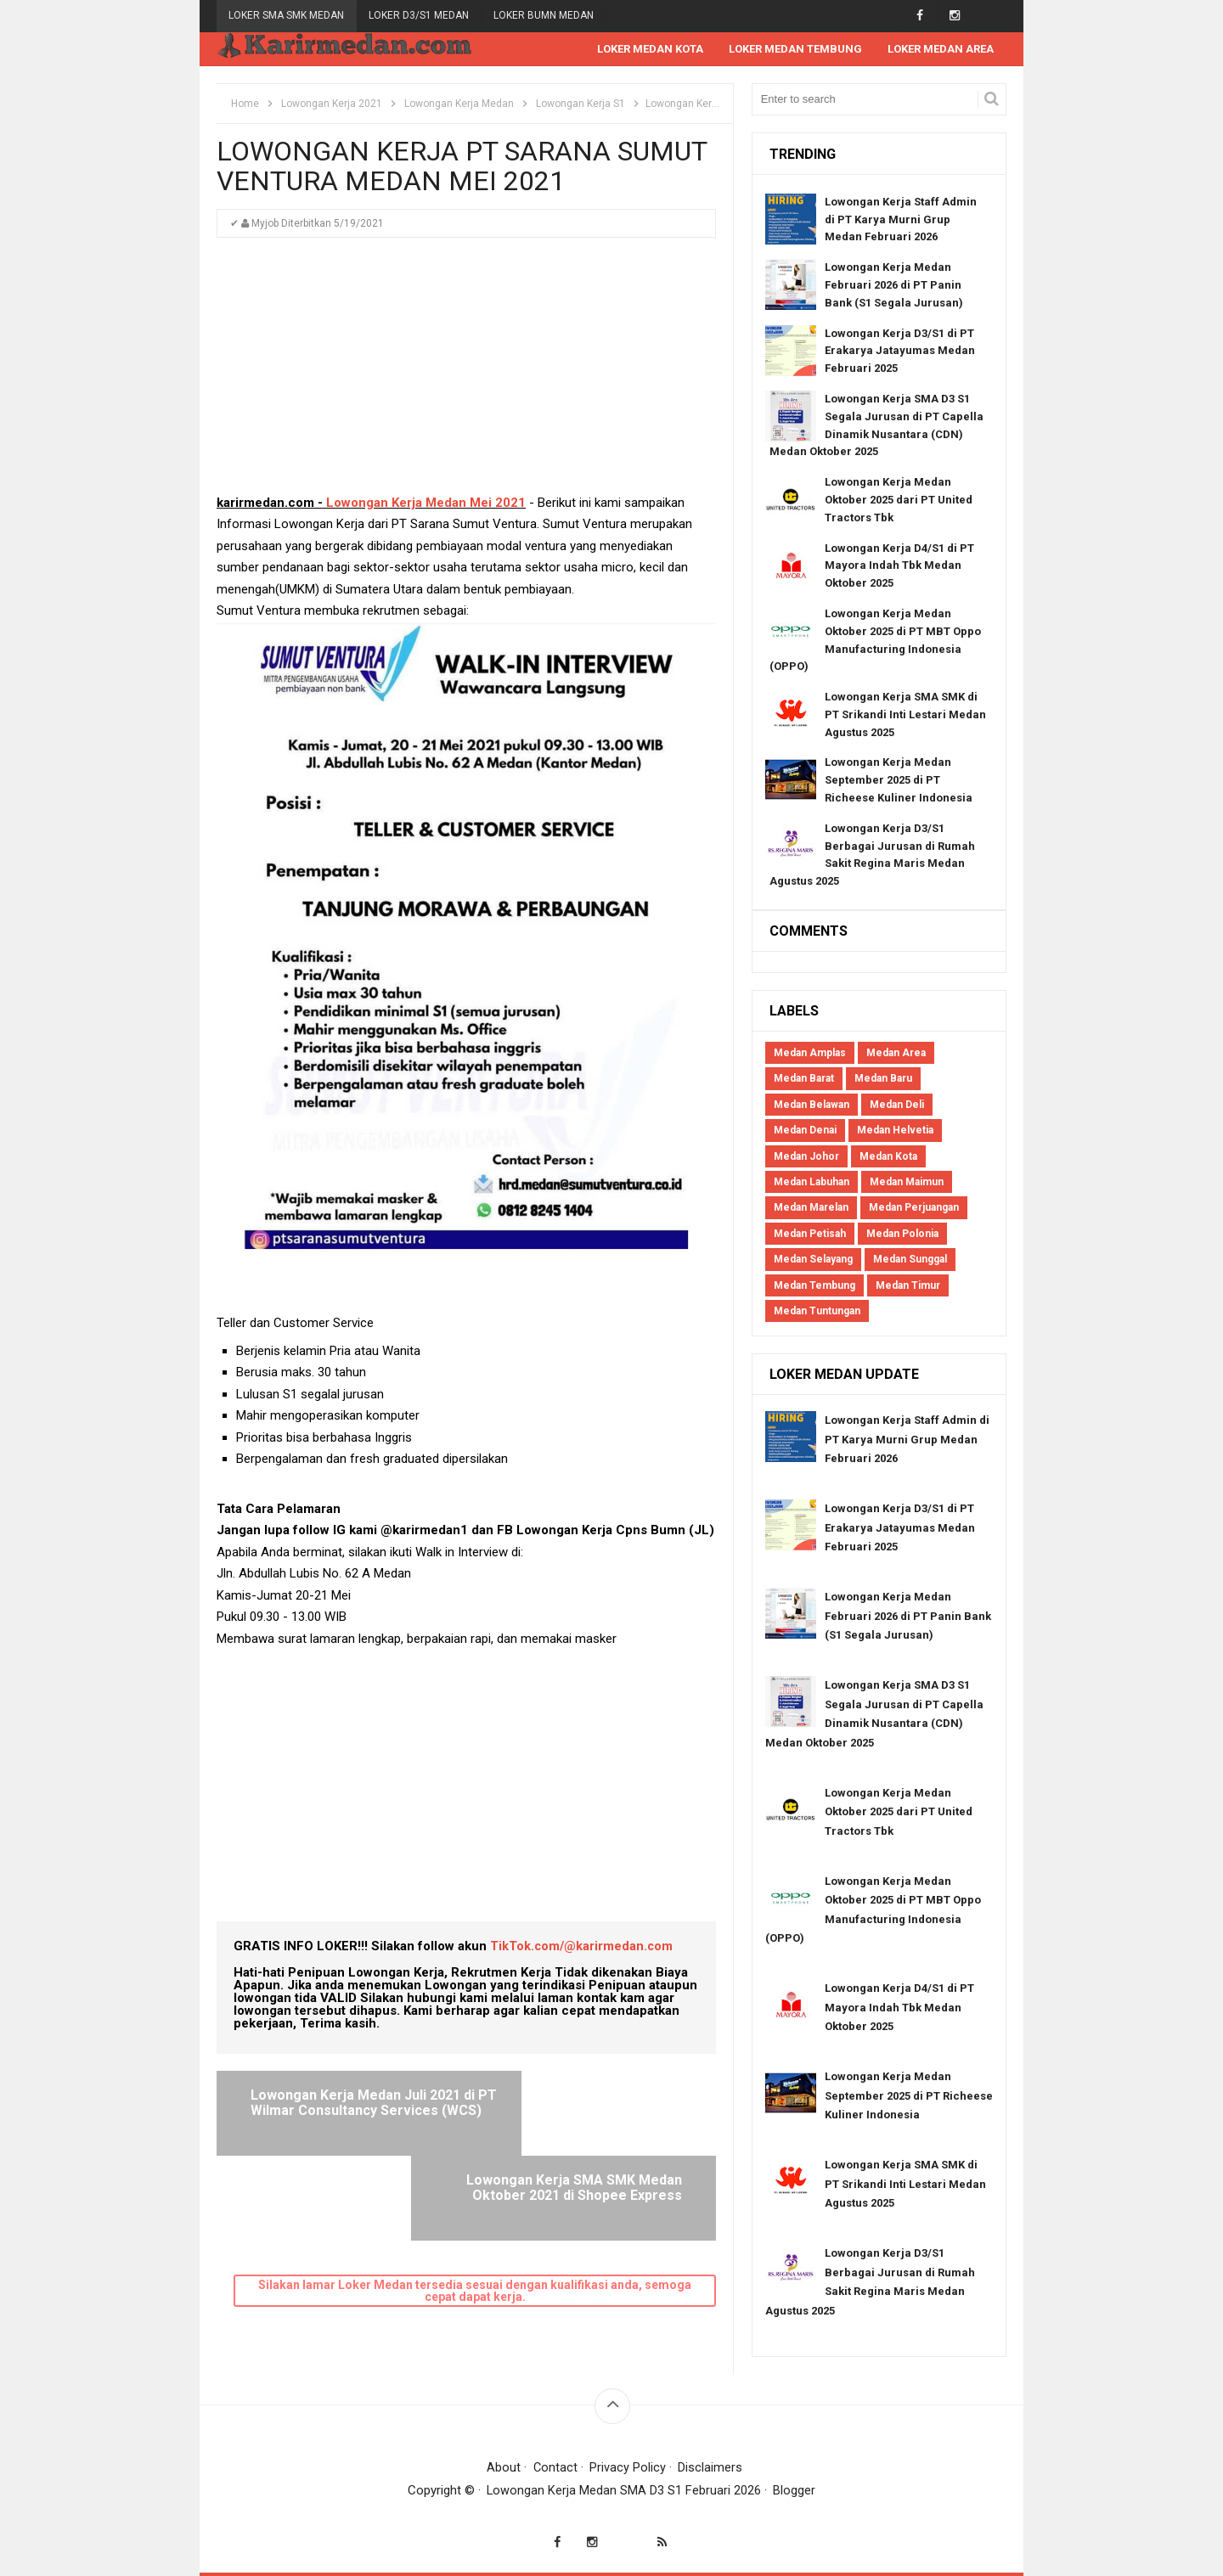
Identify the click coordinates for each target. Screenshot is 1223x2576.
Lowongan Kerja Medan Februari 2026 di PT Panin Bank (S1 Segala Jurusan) (894, 286)
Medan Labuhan (811, 1183)
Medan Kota (888, 1157)
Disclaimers (711, 2467)
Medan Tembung (814, 1286)
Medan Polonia (902, 1234)
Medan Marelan (811, 1208)
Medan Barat (804, 1079)
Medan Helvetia (895, 1131)
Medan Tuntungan (817, 1312)
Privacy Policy (628, 2467)
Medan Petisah (810, 1234)
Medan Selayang (813, 1260)
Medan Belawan (811, 1105)
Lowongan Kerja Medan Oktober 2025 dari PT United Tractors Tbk (898, 500)
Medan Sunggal (910, 1260)
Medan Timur (908, 1286)
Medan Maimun (907, 1183)
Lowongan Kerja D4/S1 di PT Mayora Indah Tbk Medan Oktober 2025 (899, 567)
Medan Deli (897, 1105)
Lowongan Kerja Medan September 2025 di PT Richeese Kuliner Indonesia (898, 780)
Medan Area (896, 1054)
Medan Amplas (810, 1054)
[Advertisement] (466, 374)
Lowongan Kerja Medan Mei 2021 (426, 503)
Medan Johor (806, 1157)
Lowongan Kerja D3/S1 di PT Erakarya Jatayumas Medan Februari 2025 (900, 352)
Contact (555, 2467)
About (504, 2467)
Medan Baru (883, 1079)
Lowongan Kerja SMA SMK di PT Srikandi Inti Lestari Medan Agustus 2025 (905, 715)
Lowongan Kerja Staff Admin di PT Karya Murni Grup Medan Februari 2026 (901, 220)
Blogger (795, 2490)
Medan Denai (805, 1131)
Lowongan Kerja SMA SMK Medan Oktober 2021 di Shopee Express (581, 2111)
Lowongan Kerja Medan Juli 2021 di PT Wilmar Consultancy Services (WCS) (349, 2111)
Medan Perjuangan (914, 1208)
